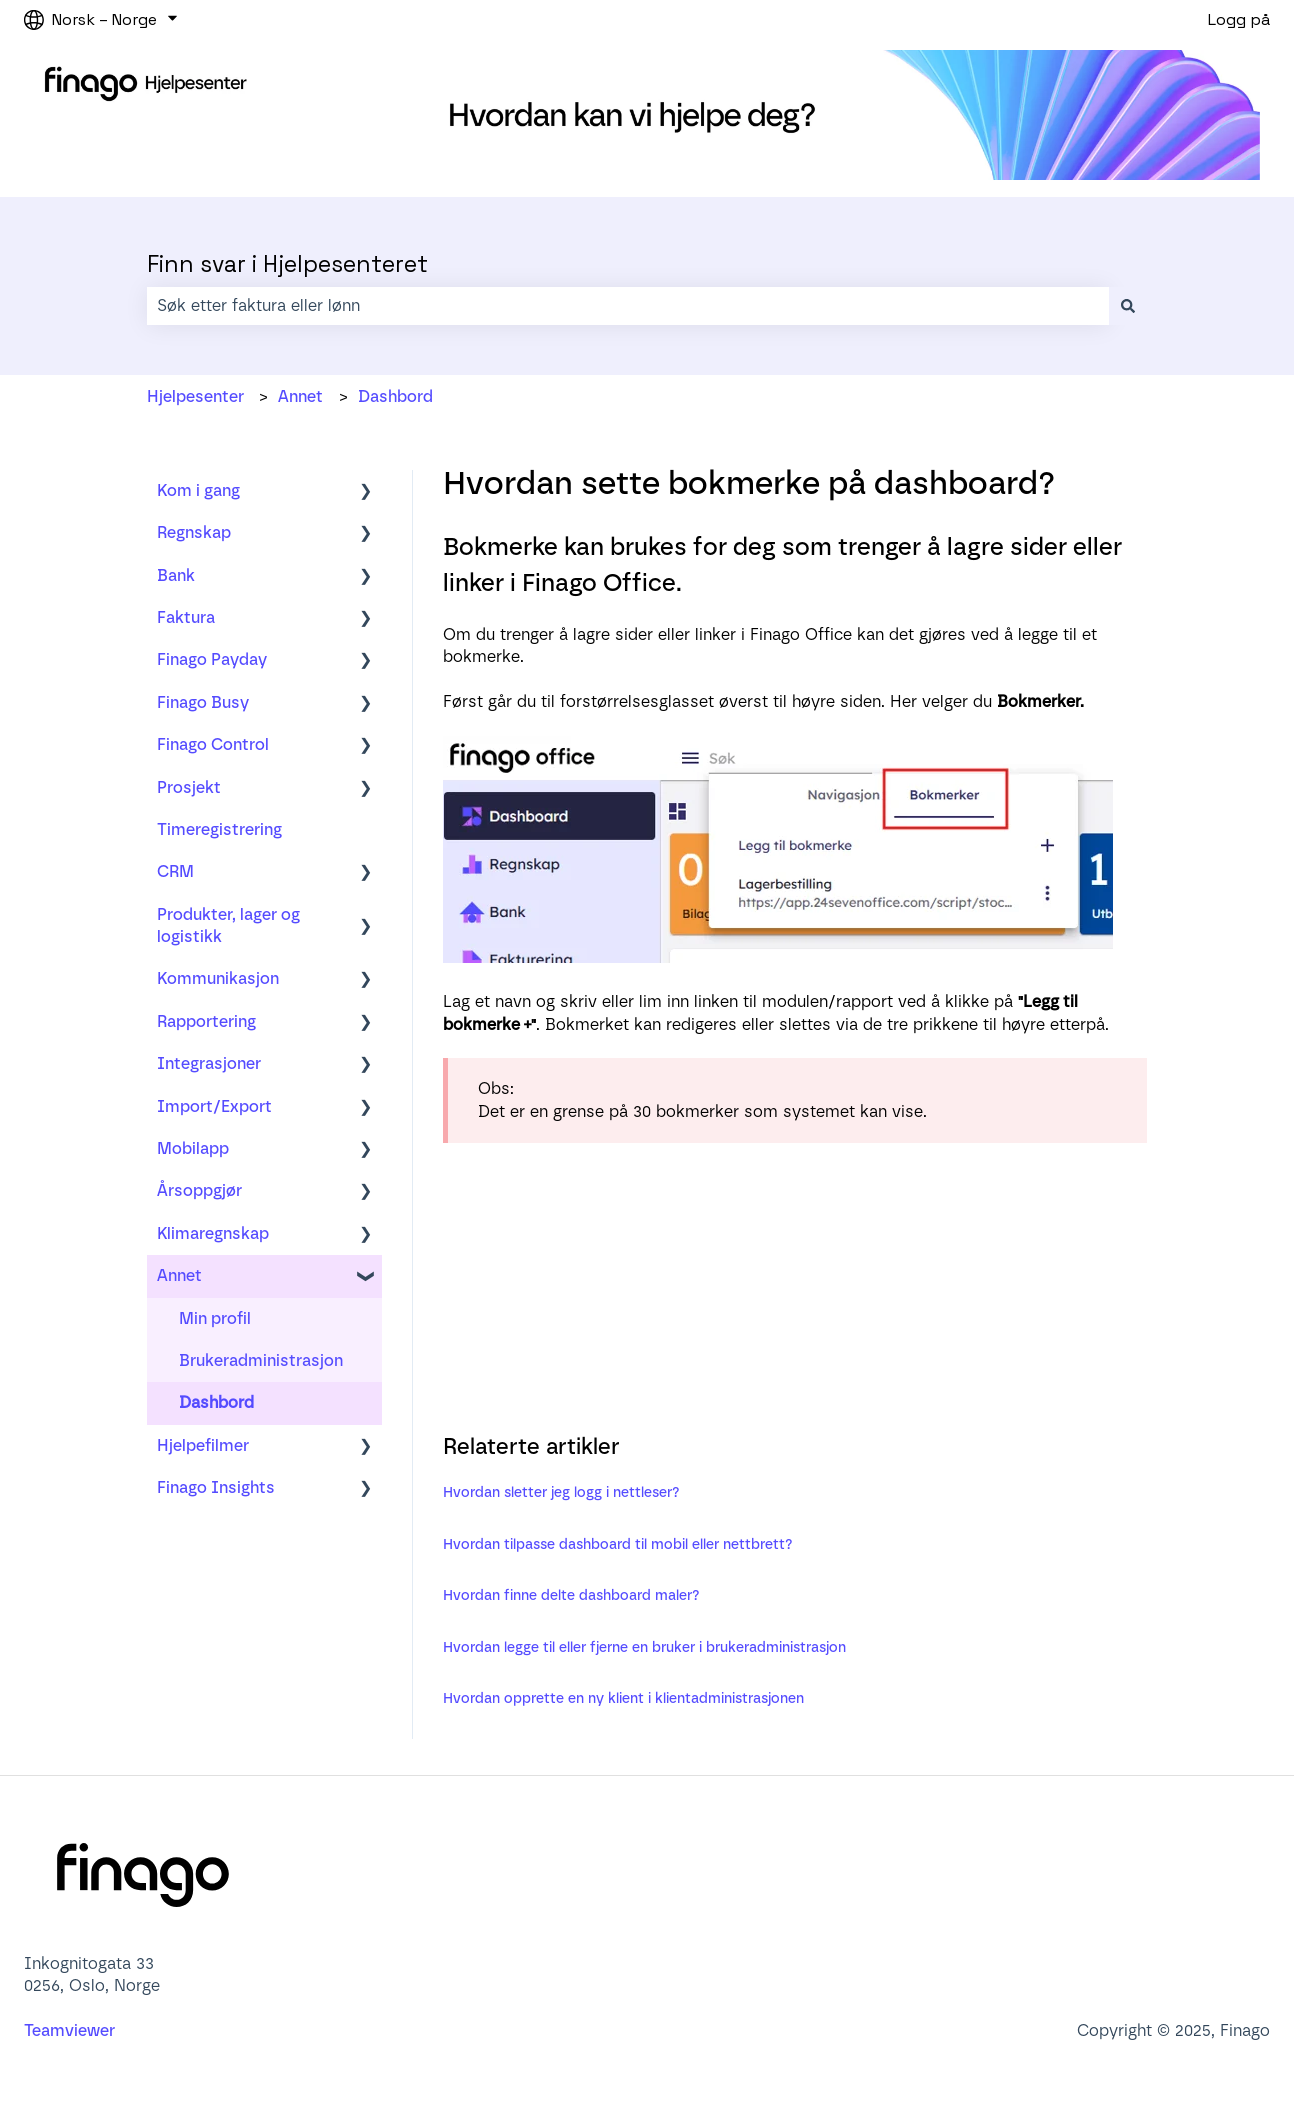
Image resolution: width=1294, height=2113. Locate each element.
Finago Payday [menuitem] (212, 659)
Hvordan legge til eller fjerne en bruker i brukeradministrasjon (644, 1647)
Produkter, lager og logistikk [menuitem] (228, 925)
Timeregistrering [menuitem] (219, 829)
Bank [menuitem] (176, 575)
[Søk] (1128, 306)
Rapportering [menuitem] (206, 1021)
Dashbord (395, 396)
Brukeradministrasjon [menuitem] (261, 1360)
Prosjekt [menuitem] (189, 787)
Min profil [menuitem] (215, 1318)
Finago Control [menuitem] (213, 744)
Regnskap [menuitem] (194, 532)
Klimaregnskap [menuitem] (213, 1233)
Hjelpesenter (195, 396)
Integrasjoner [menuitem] (209, 1063)
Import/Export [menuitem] (214, 1106)
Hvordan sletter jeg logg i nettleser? (561, 1492)
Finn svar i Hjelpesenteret (287, 264)
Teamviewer (71, 2030)
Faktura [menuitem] (186, 617)
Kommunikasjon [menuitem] (218, 978)
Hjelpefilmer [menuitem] (203, 1445)
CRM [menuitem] (175, 871)
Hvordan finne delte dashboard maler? (571, 1595)
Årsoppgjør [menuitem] (199, 1190)
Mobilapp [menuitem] (193, 1148)
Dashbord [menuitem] (216, 1402)
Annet (300, 396)
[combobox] (628, 306)
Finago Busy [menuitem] (203, 702)
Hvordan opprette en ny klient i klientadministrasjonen (623, 1698)
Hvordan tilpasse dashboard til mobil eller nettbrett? (618, 1544)
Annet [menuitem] (179, 1275)
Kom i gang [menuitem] (198, 490)
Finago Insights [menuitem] (216, 1487)
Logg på (1239, 19)
